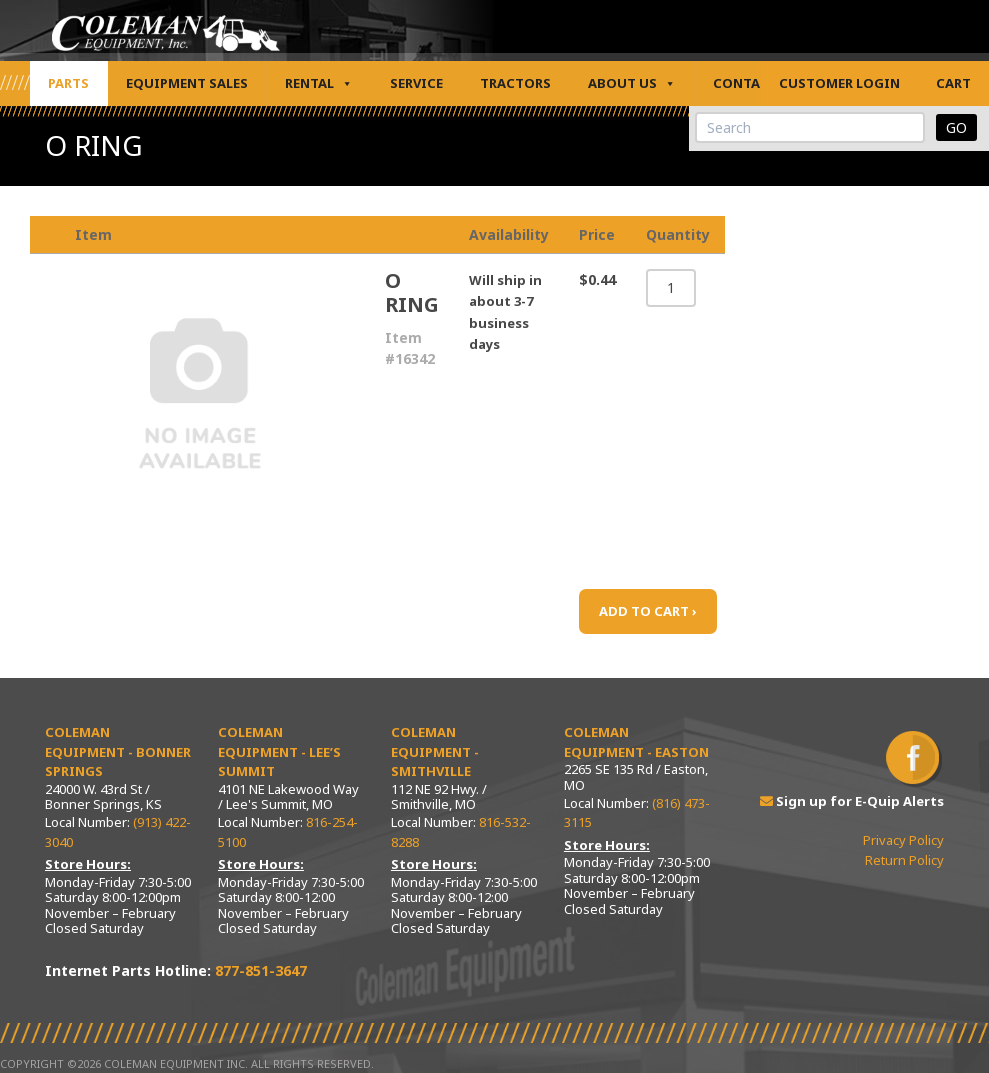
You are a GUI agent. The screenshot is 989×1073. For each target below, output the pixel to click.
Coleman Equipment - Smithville (435, 751)
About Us (632, 83)
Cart (953, 83)
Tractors (515, 83)
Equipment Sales (187, 83)
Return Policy (904, 860)
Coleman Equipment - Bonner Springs (118, 751)
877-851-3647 (261, 970)
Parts (68, 83)
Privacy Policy (903, 840)
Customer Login (839, 83)
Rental (319, 83)
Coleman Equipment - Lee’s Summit (279, 751)
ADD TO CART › (648, 611)
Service (416, 83)
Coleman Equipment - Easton (636, 742)
